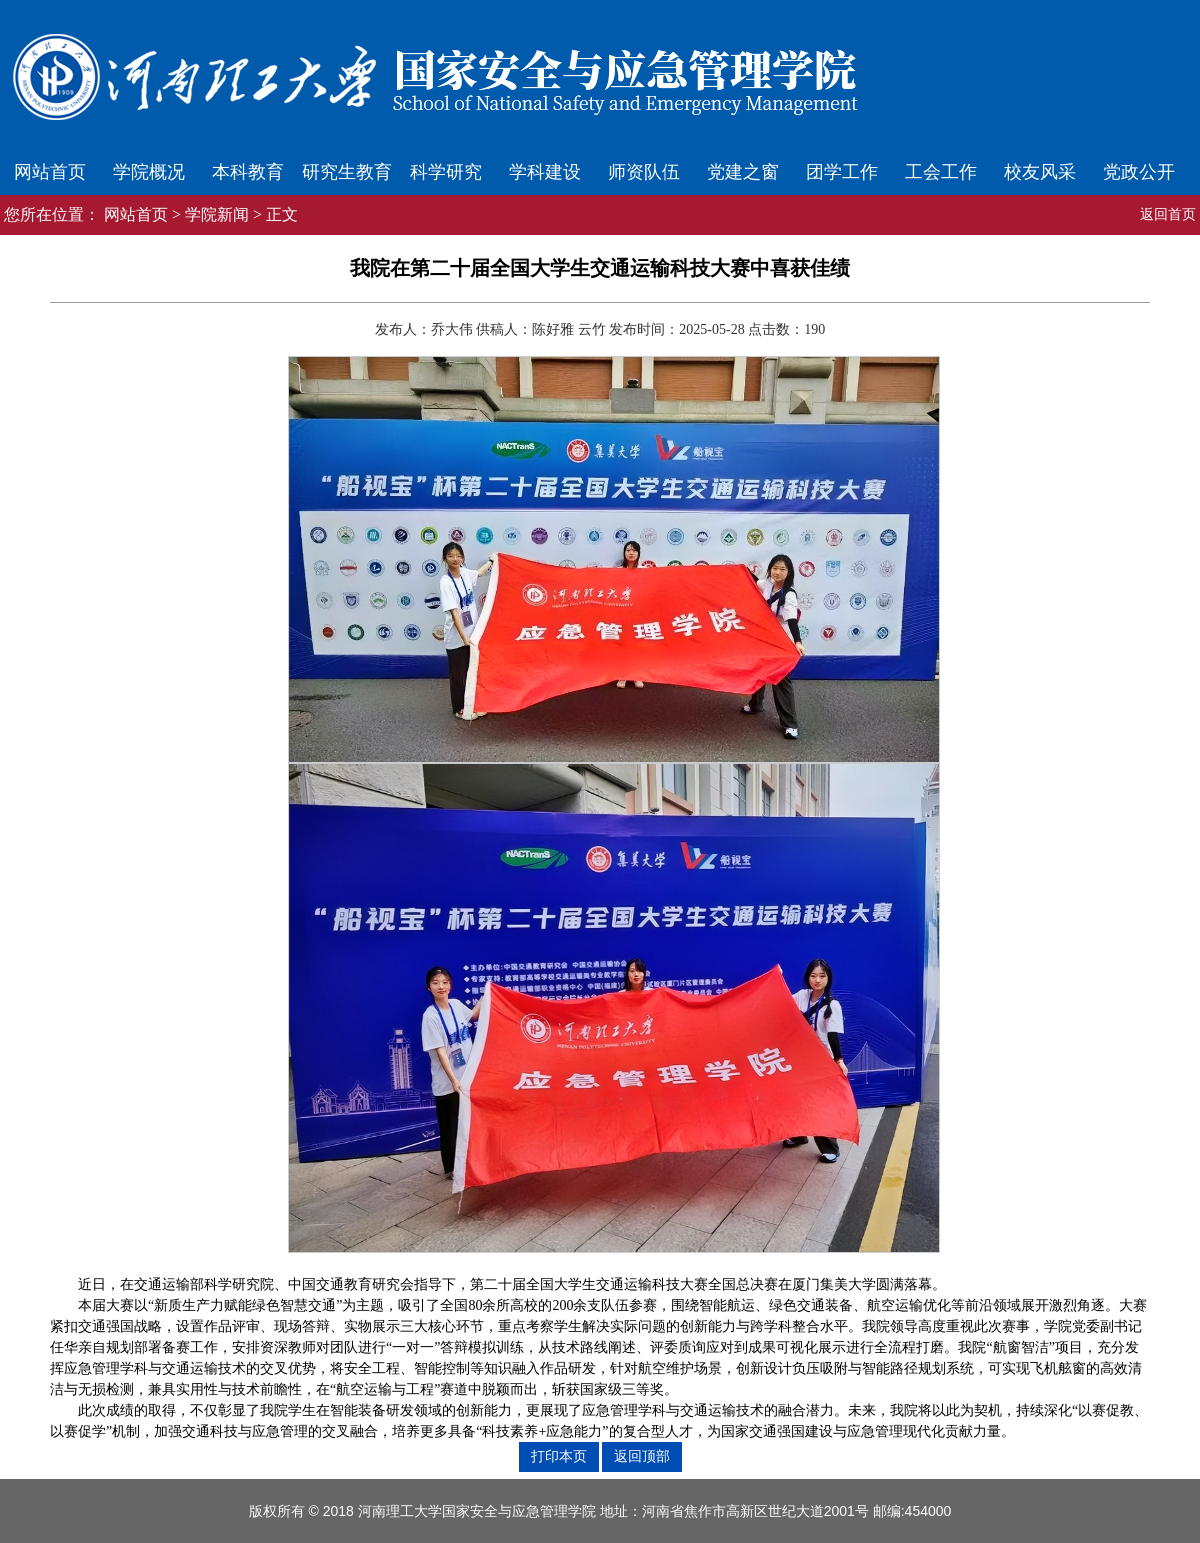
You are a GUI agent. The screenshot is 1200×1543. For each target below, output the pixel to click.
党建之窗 (743, 172)
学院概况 (149, 172)
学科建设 (545, 172)
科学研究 (446, 172)
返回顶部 (642, 1456)
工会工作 (941, 172)
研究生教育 (347, 172)
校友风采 (1040, 172)
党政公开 (1139, 172)
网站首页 (50, 172)
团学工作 (842, 172)
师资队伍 (644, 172)
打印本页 (559, 1456)
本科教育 (248, 172)
